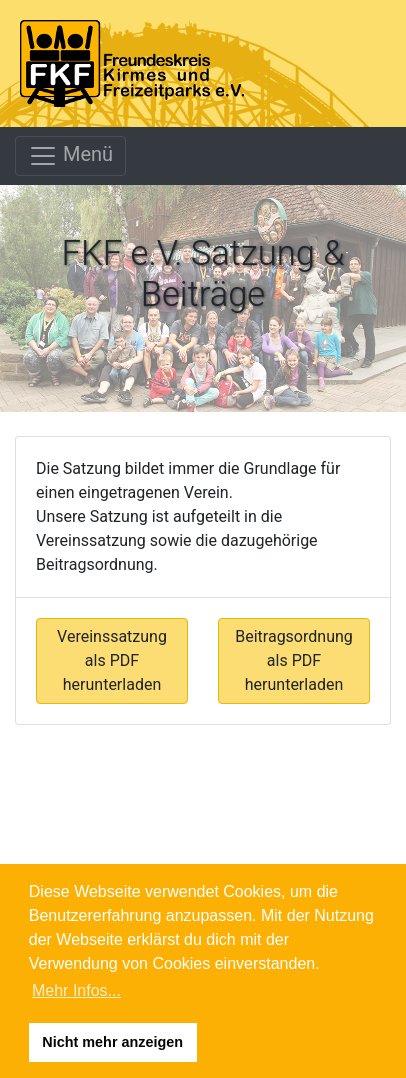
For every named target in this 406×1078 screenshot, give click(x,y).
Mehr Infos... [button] (76, 990)
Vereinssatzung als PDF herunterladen (112, 660)
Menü (70, 156)
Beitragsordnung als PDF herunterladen (294, 660)
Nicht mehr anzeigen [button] (112, 1042)
